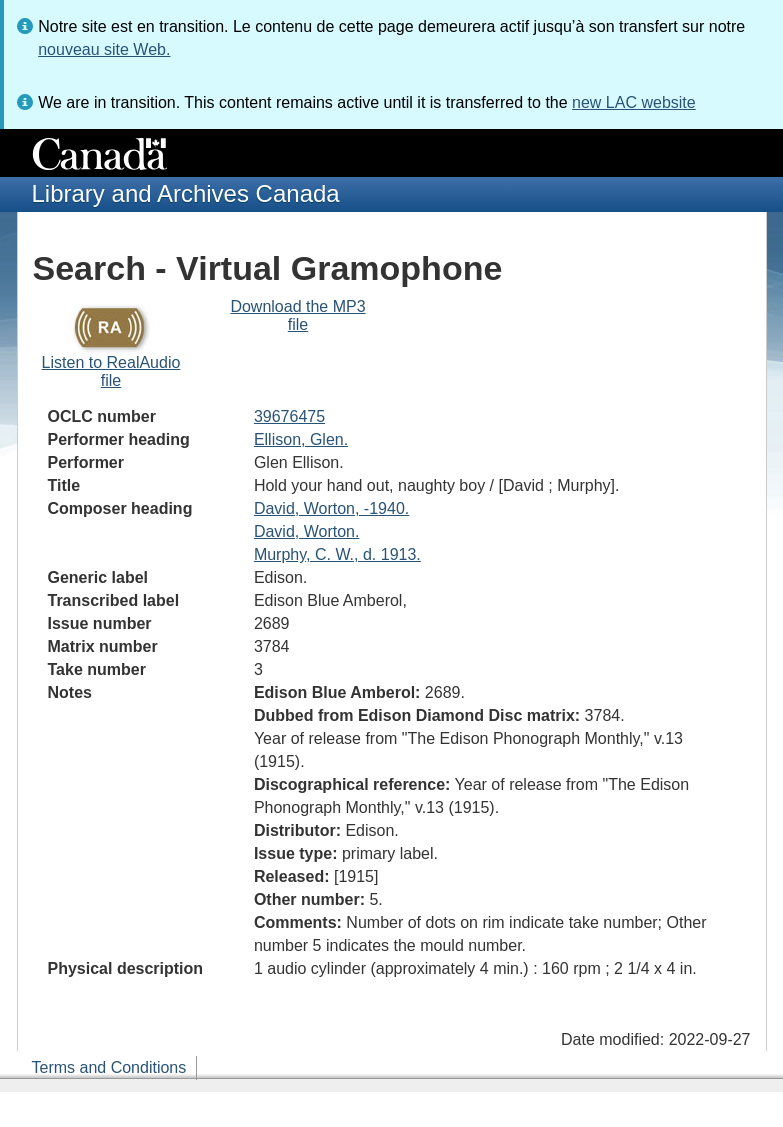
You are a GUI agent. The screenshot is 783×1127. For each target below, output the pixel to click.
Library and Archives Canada (186, 193)
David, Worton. (307, 531)
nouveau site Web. (104, 49)
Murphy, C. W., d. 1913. (337, 554)
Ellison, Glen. (301, 439)
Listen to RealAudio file (111, 371)
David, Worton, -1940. (331, 508)
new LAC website (634, 102)
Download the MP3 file (297, 315)
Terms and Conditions (109, 1067)
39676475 (289, 416)
